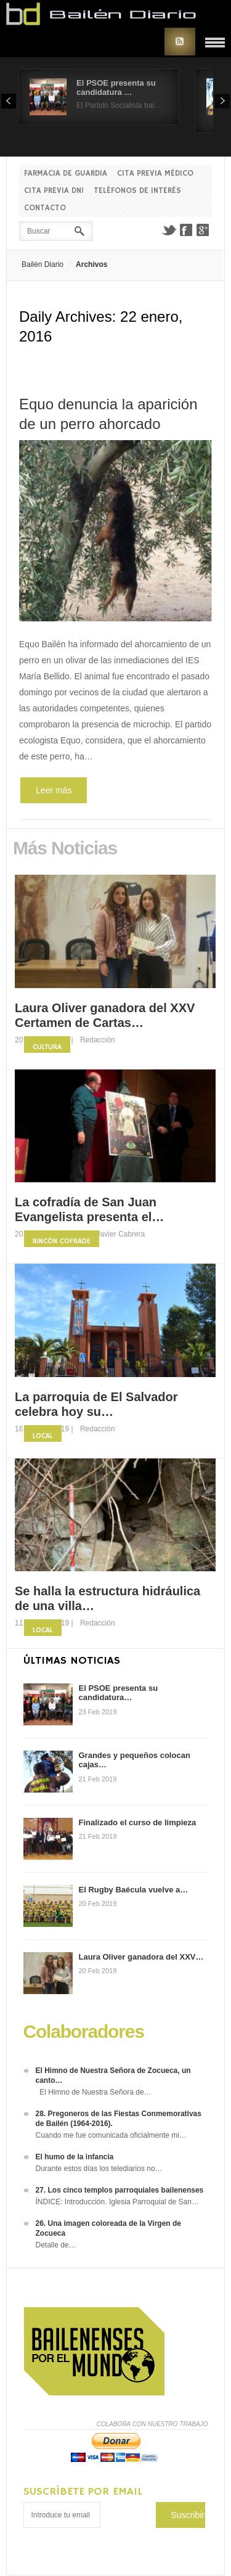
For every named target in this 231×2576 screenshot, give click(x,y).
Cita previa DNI (54, 191)
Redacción (97, 1040)
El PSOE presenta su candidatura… (118, 1693)
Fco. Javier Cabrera (112, 1234)
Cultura (47, 1047)
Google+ (203, 230)
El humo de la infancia (75, 2157)
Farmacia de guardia (65, 173)
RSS (179, 41)
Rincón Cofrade (62, 1241)
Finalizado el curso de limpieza (138, 1822)
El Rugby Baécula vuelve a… (133, 1889)
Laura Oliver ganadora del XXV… (141, 1956)
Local (43, 1436)
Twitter (168, 230)
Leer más (53, 790)
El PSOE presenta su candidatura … (116, 87)
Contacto (45, 208)
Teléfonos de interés (137, 191)
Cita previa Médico (155, 173)
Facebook (186, 230)
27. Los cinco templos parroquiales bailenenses (120, 2190)
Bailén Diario (42, 264)
